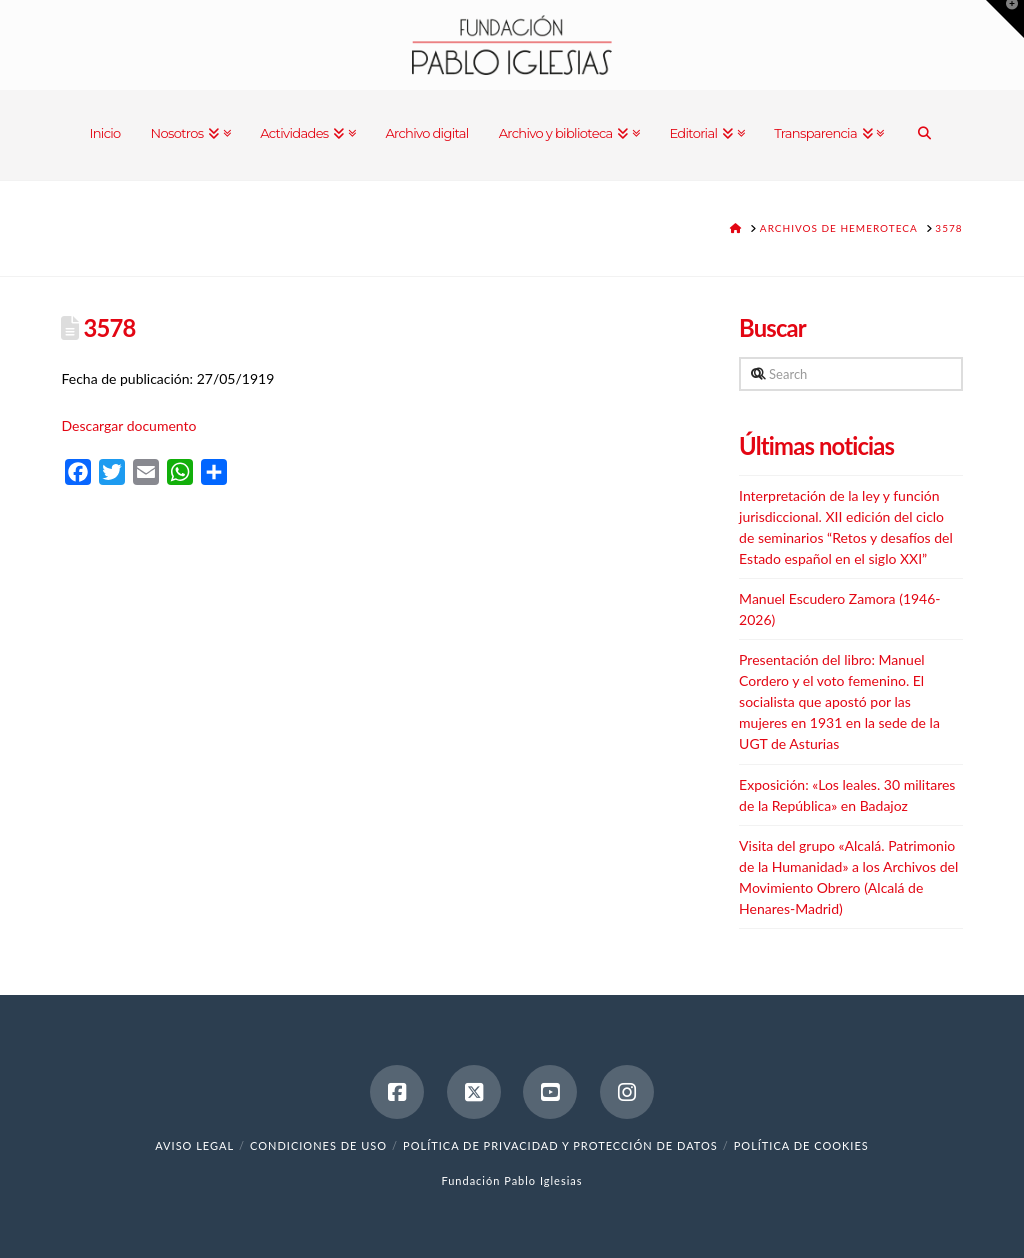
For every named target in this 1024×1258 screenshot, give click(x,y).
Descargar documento (128, 425)
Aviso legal (194, 1145)
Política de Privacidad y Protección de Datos (560, 1145)
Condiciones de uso (318, 1145)
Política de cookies (801, 1145)
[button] (1005, 19)
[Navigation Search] (924, 135)
